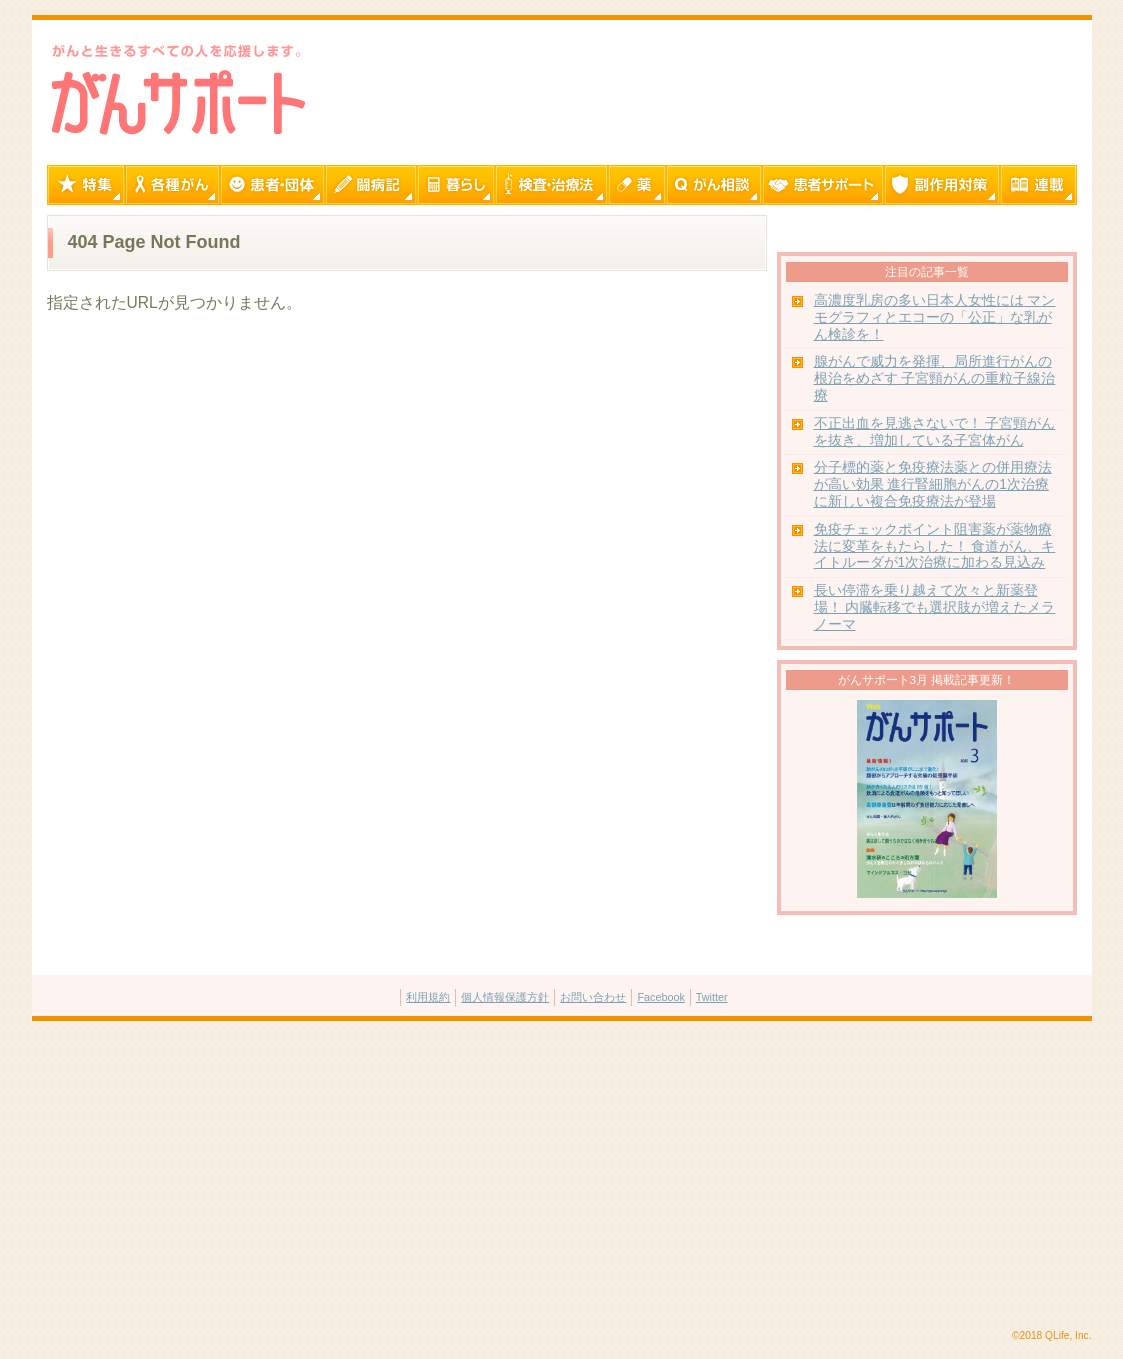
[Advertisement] (562, 1176)
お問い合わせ (593, 997)
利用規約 (428, 997)
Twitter (712, 997)
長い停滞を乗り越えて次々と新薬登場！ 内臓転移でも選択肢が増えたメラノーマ (935, 607)
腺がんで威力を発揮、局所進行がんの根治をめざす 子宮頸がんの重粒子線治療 (935, 378)
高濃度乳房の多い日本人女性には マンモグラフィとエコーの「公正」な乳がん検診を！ (935, 317)
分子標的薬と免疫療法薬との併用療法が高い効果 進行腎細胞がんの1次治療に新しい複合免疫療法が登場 (933, 484)
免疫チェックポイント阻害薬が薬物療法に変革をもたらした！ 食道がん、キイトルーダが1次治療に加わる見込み (935, 546)
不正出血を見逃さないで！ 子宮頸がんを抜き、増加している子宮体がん (935, 432)
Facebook (660, 997)
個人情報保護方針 (505, 997)
